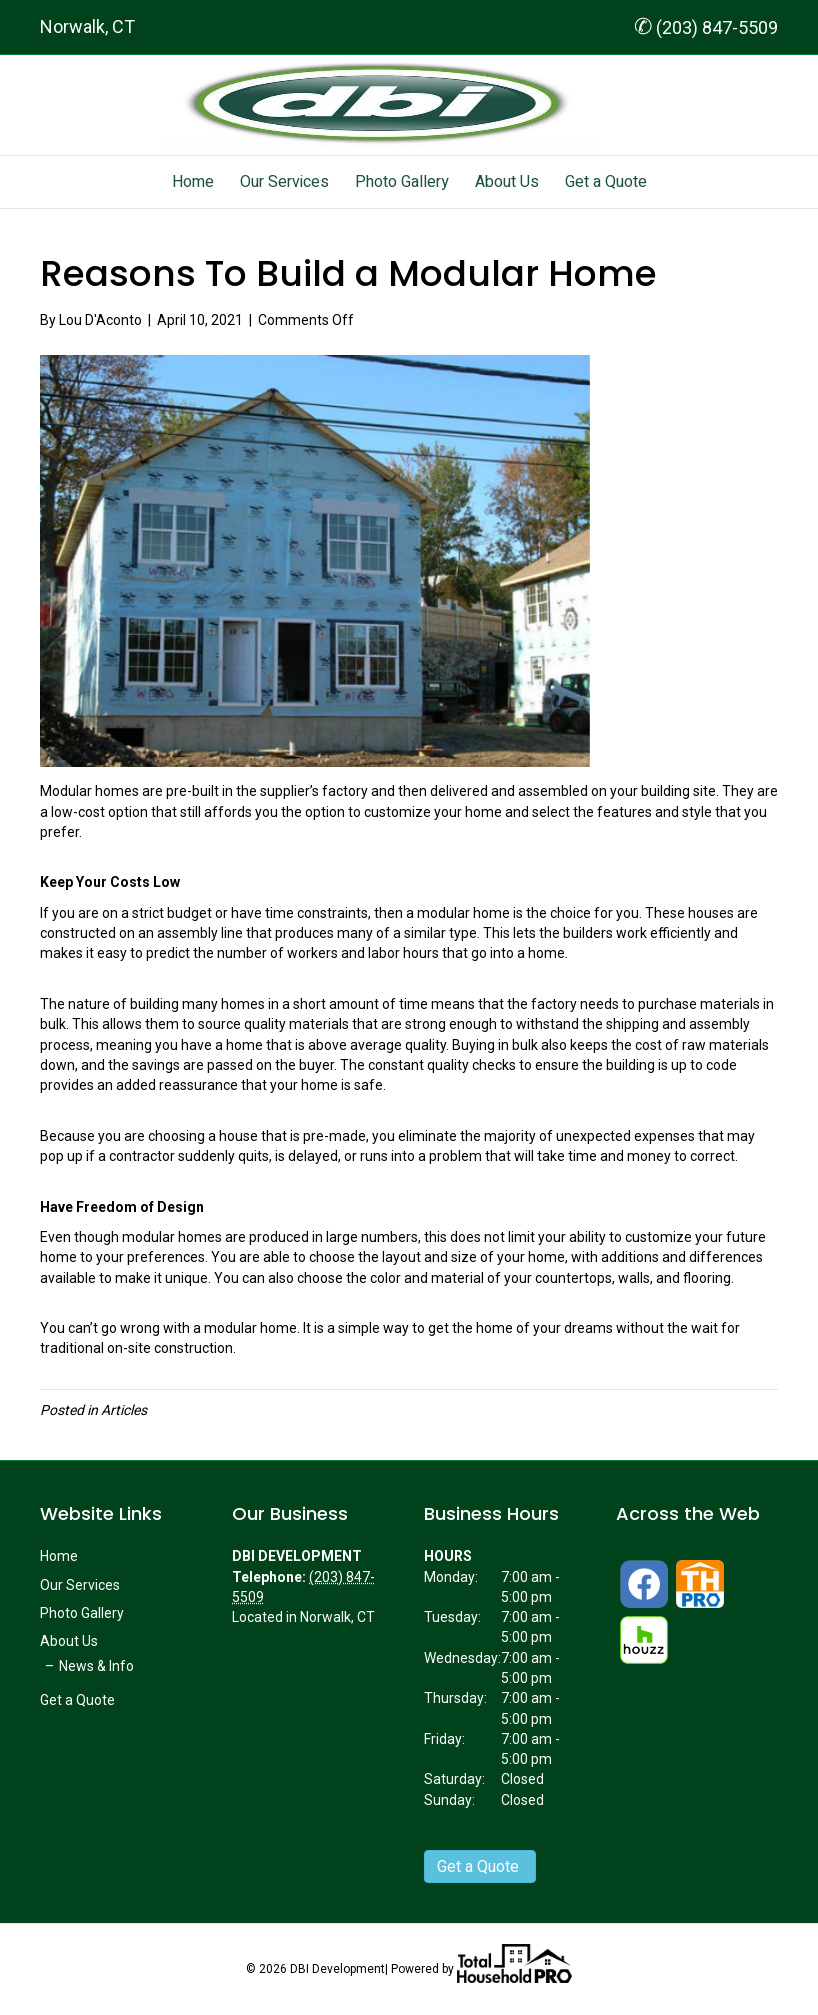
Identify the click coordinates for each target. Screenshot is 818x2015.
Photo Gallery (402, 182)
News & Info (96, 1666)
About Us (507, 182)
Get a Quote (606, 182)
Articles (124, 1410)
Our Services (284, 182)
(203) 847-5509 (706, 27)
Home (193, 182)
